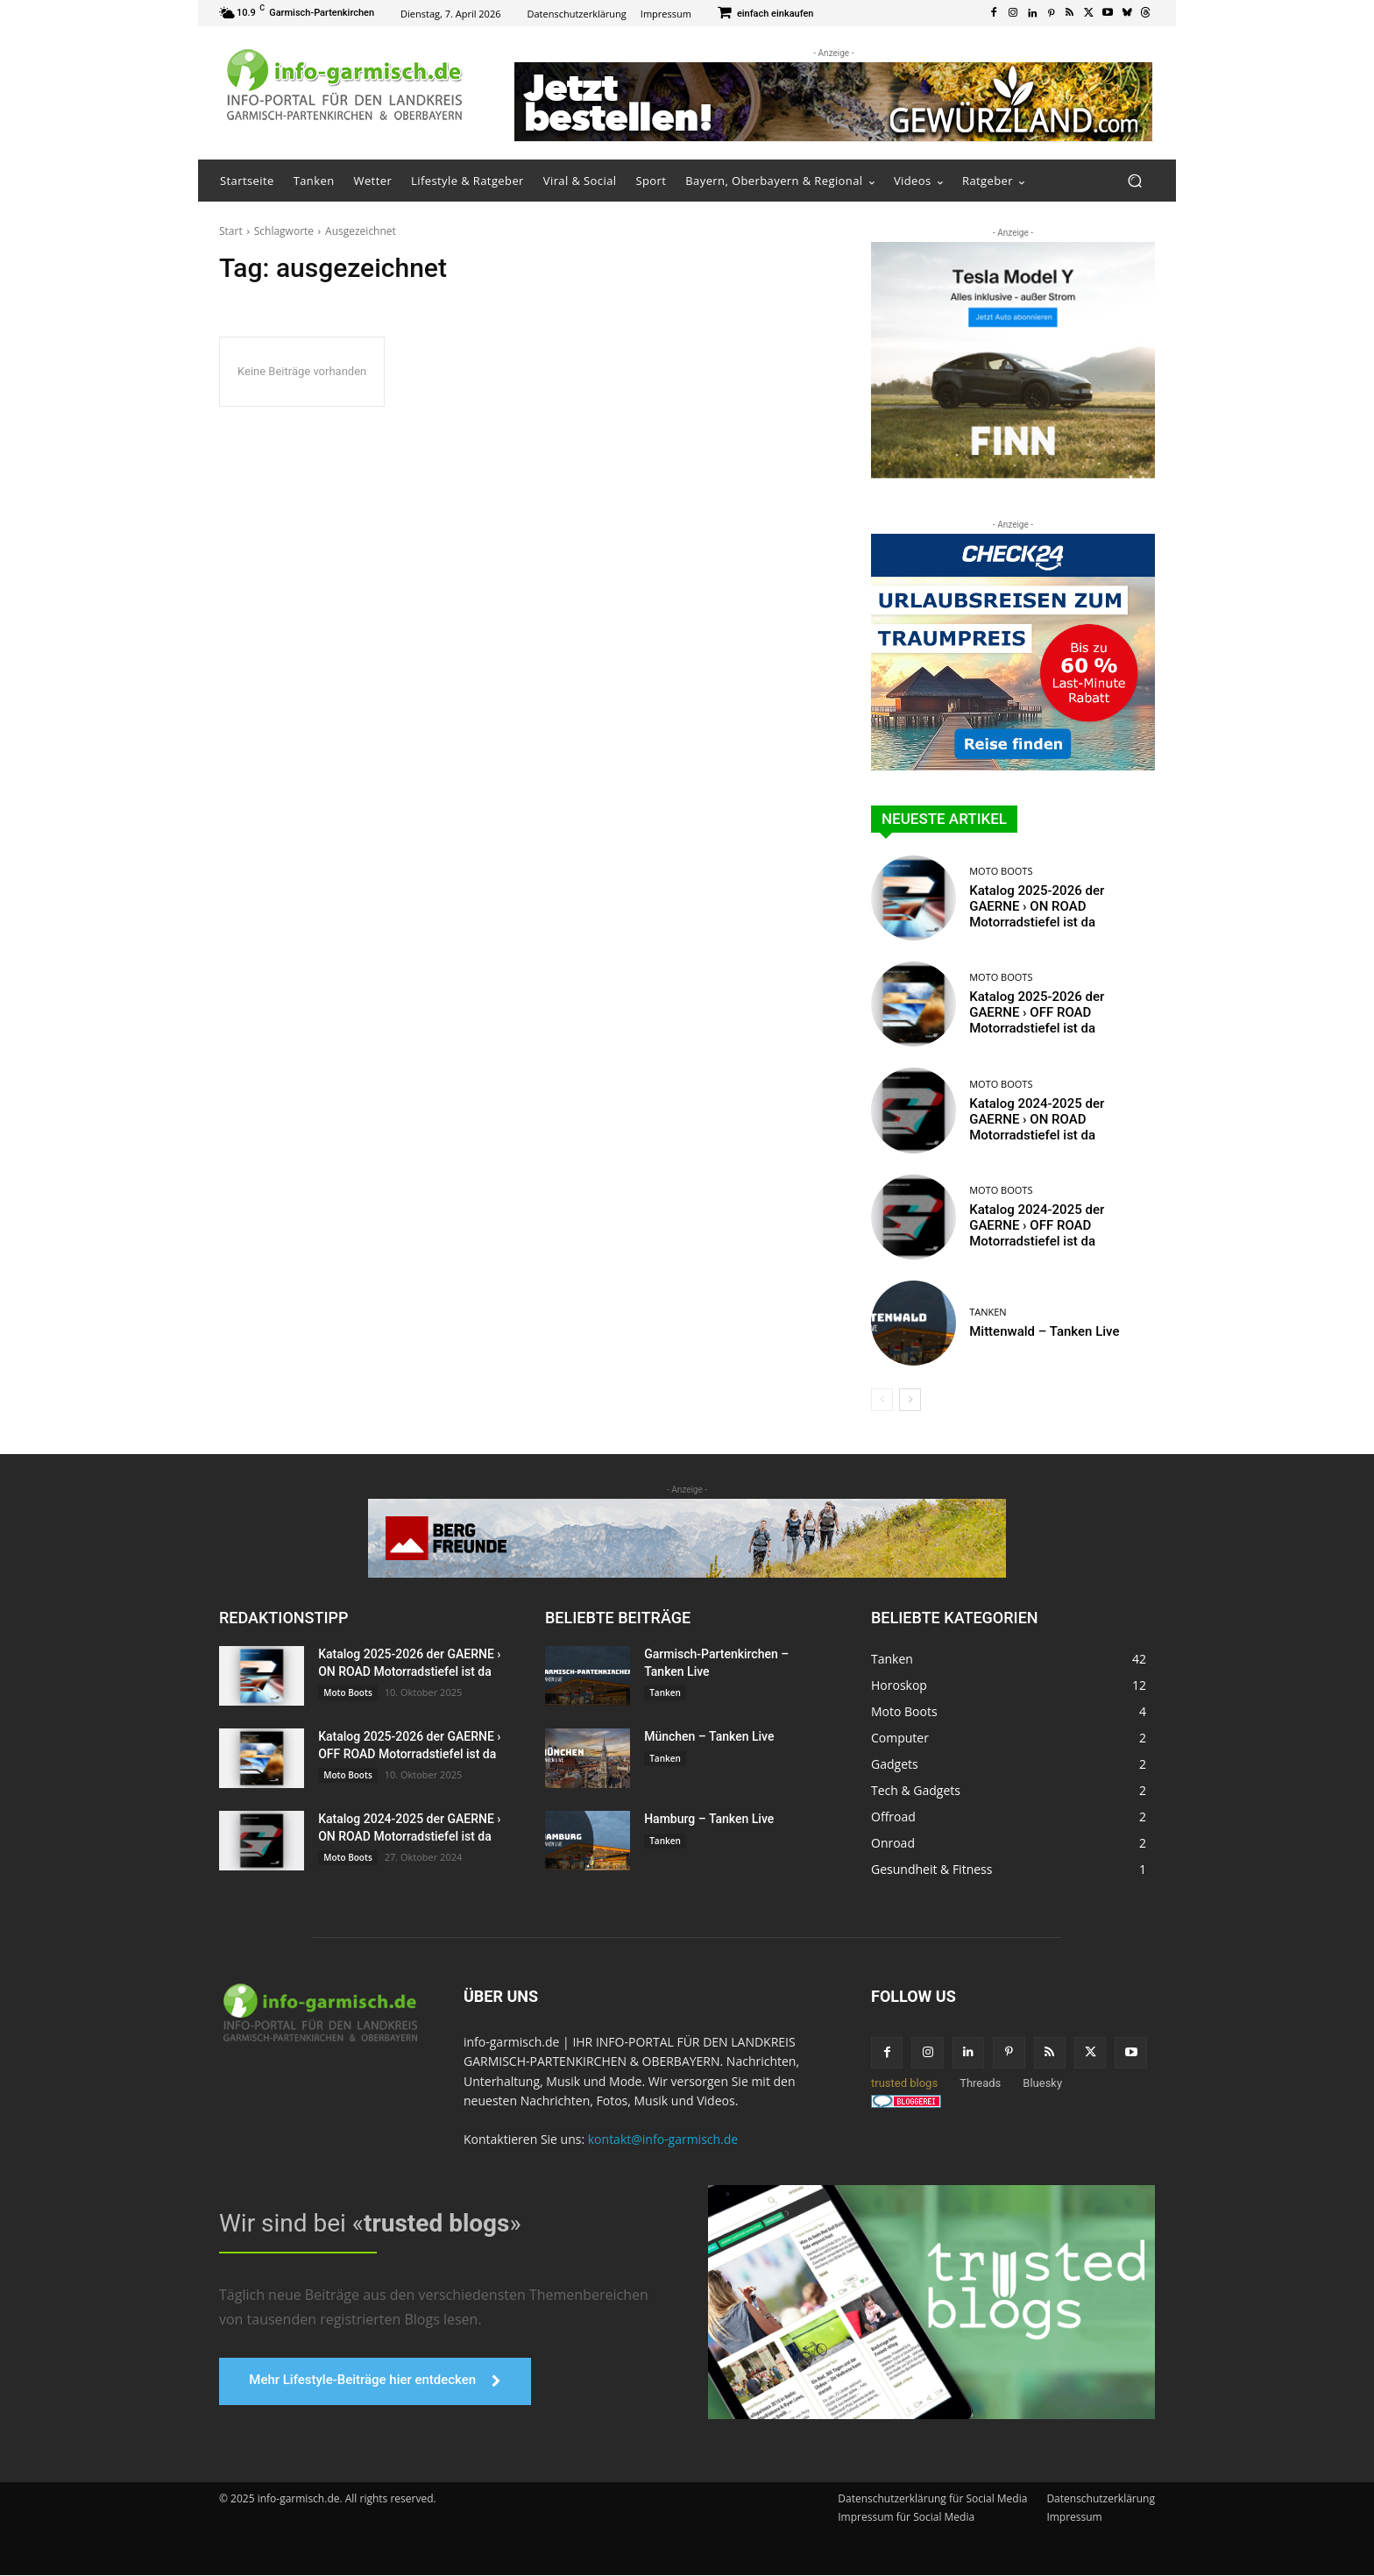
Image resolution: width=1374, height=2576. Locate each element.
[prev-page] (882, 1399)
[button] (1134, 181)
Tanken (987, 1311)
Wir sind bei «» (370, 2223)
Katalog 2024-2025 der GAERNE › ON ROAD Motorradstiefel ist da (1036, 1119)
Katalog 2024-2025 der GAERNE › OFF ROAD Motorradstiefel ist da (1036, 1225)
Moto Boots (1000, 871)
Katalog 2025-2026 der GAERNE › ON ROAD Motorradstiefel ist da (1036, 906)
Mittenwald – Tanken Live (1044, 1331)
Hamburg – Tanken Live (709, 1819)
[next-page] (910, 1399)
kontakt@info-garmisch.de (663, 2139)
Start (231, 231)
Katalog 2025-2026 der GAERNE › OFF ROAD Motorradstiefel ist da (1036, 1012)
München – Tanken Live (709, 1736)
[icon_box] (766, 14)
